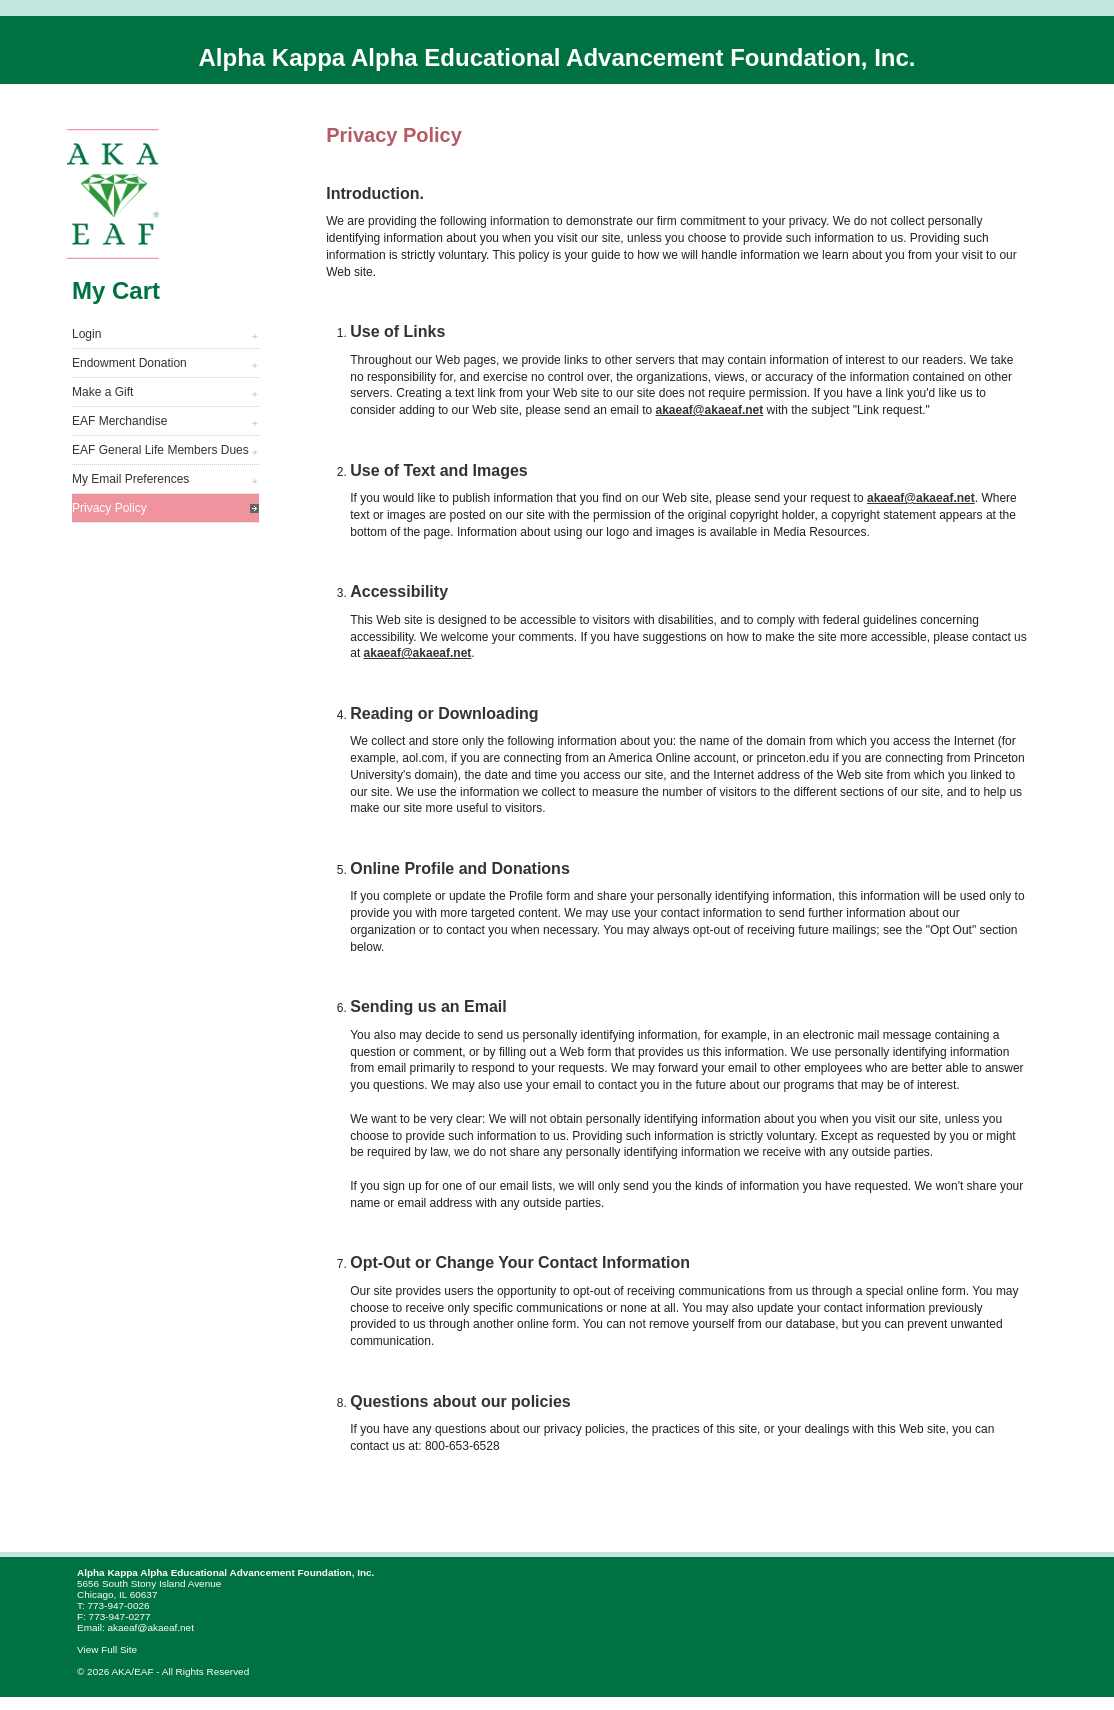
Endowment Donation (129, 363)
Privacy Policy (109, 508)
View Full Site (107, 1649)
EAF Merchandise (119, 421)
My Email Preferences (130, 479)
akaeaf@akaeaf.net (710, 410)
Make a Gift (102, 392)
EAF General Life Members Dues (160, 450)
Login (86, 334)
